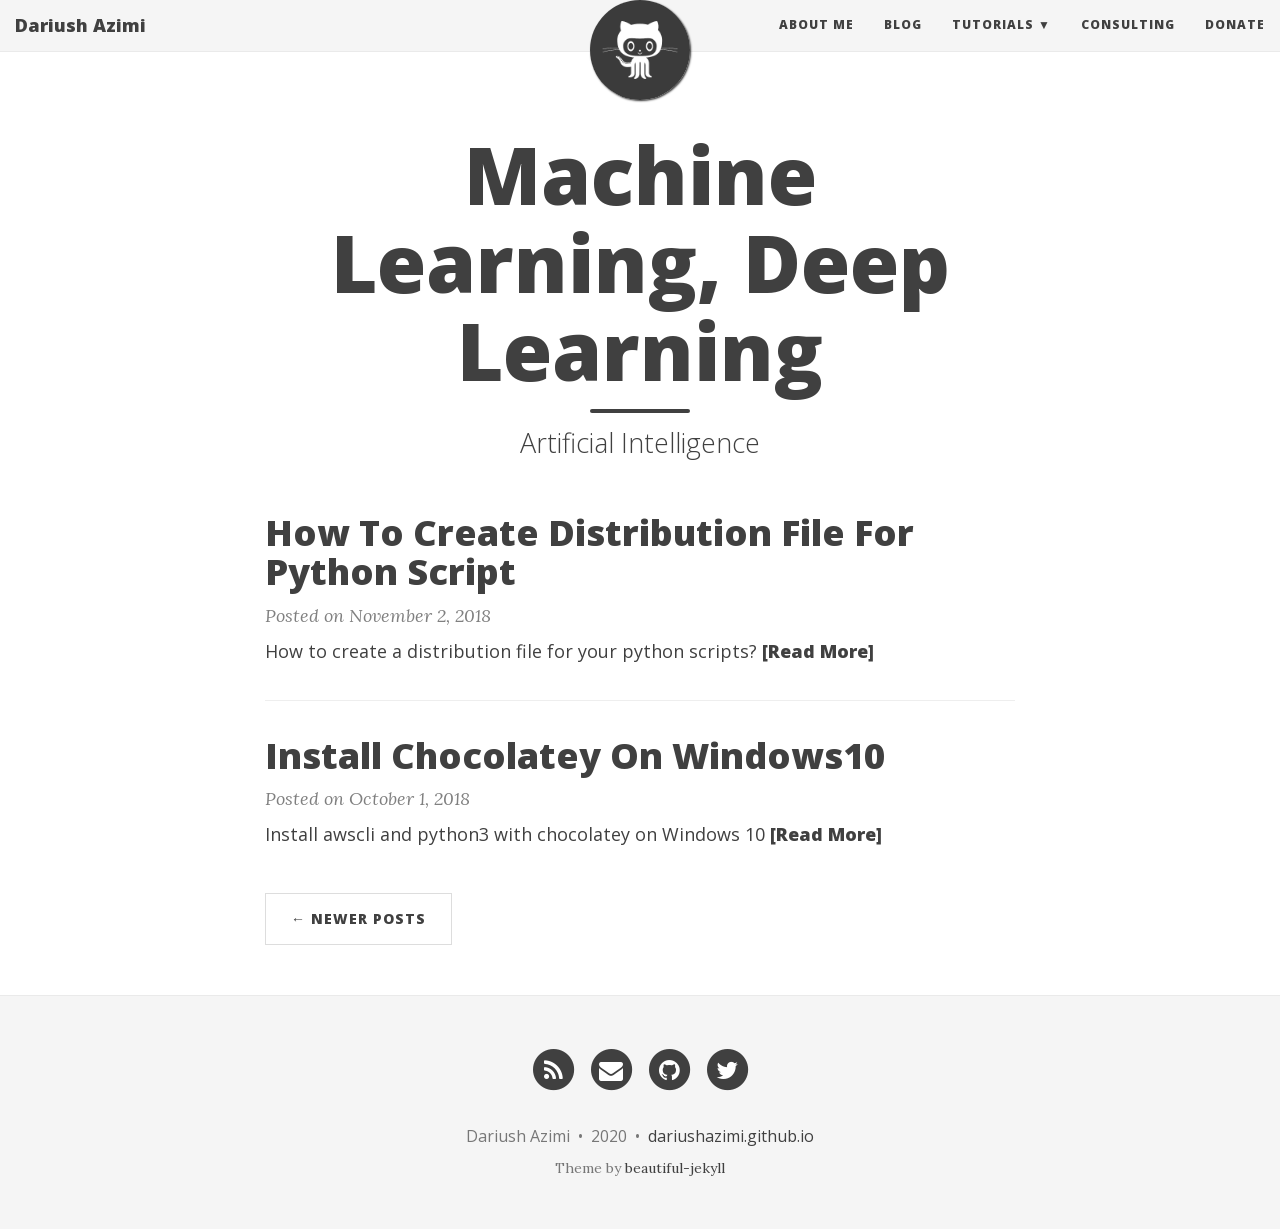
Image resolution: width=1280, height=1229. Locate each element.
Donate (1235, 44)
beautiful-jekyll (675, 1168)
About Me (816, 44)
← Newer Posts (358, 918)
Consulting (1128, 44)
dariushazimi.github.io (731, 1136)
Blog (903, 44)
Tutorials (993, 44)
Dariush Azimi (80, 45)
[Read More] (818, 651)
